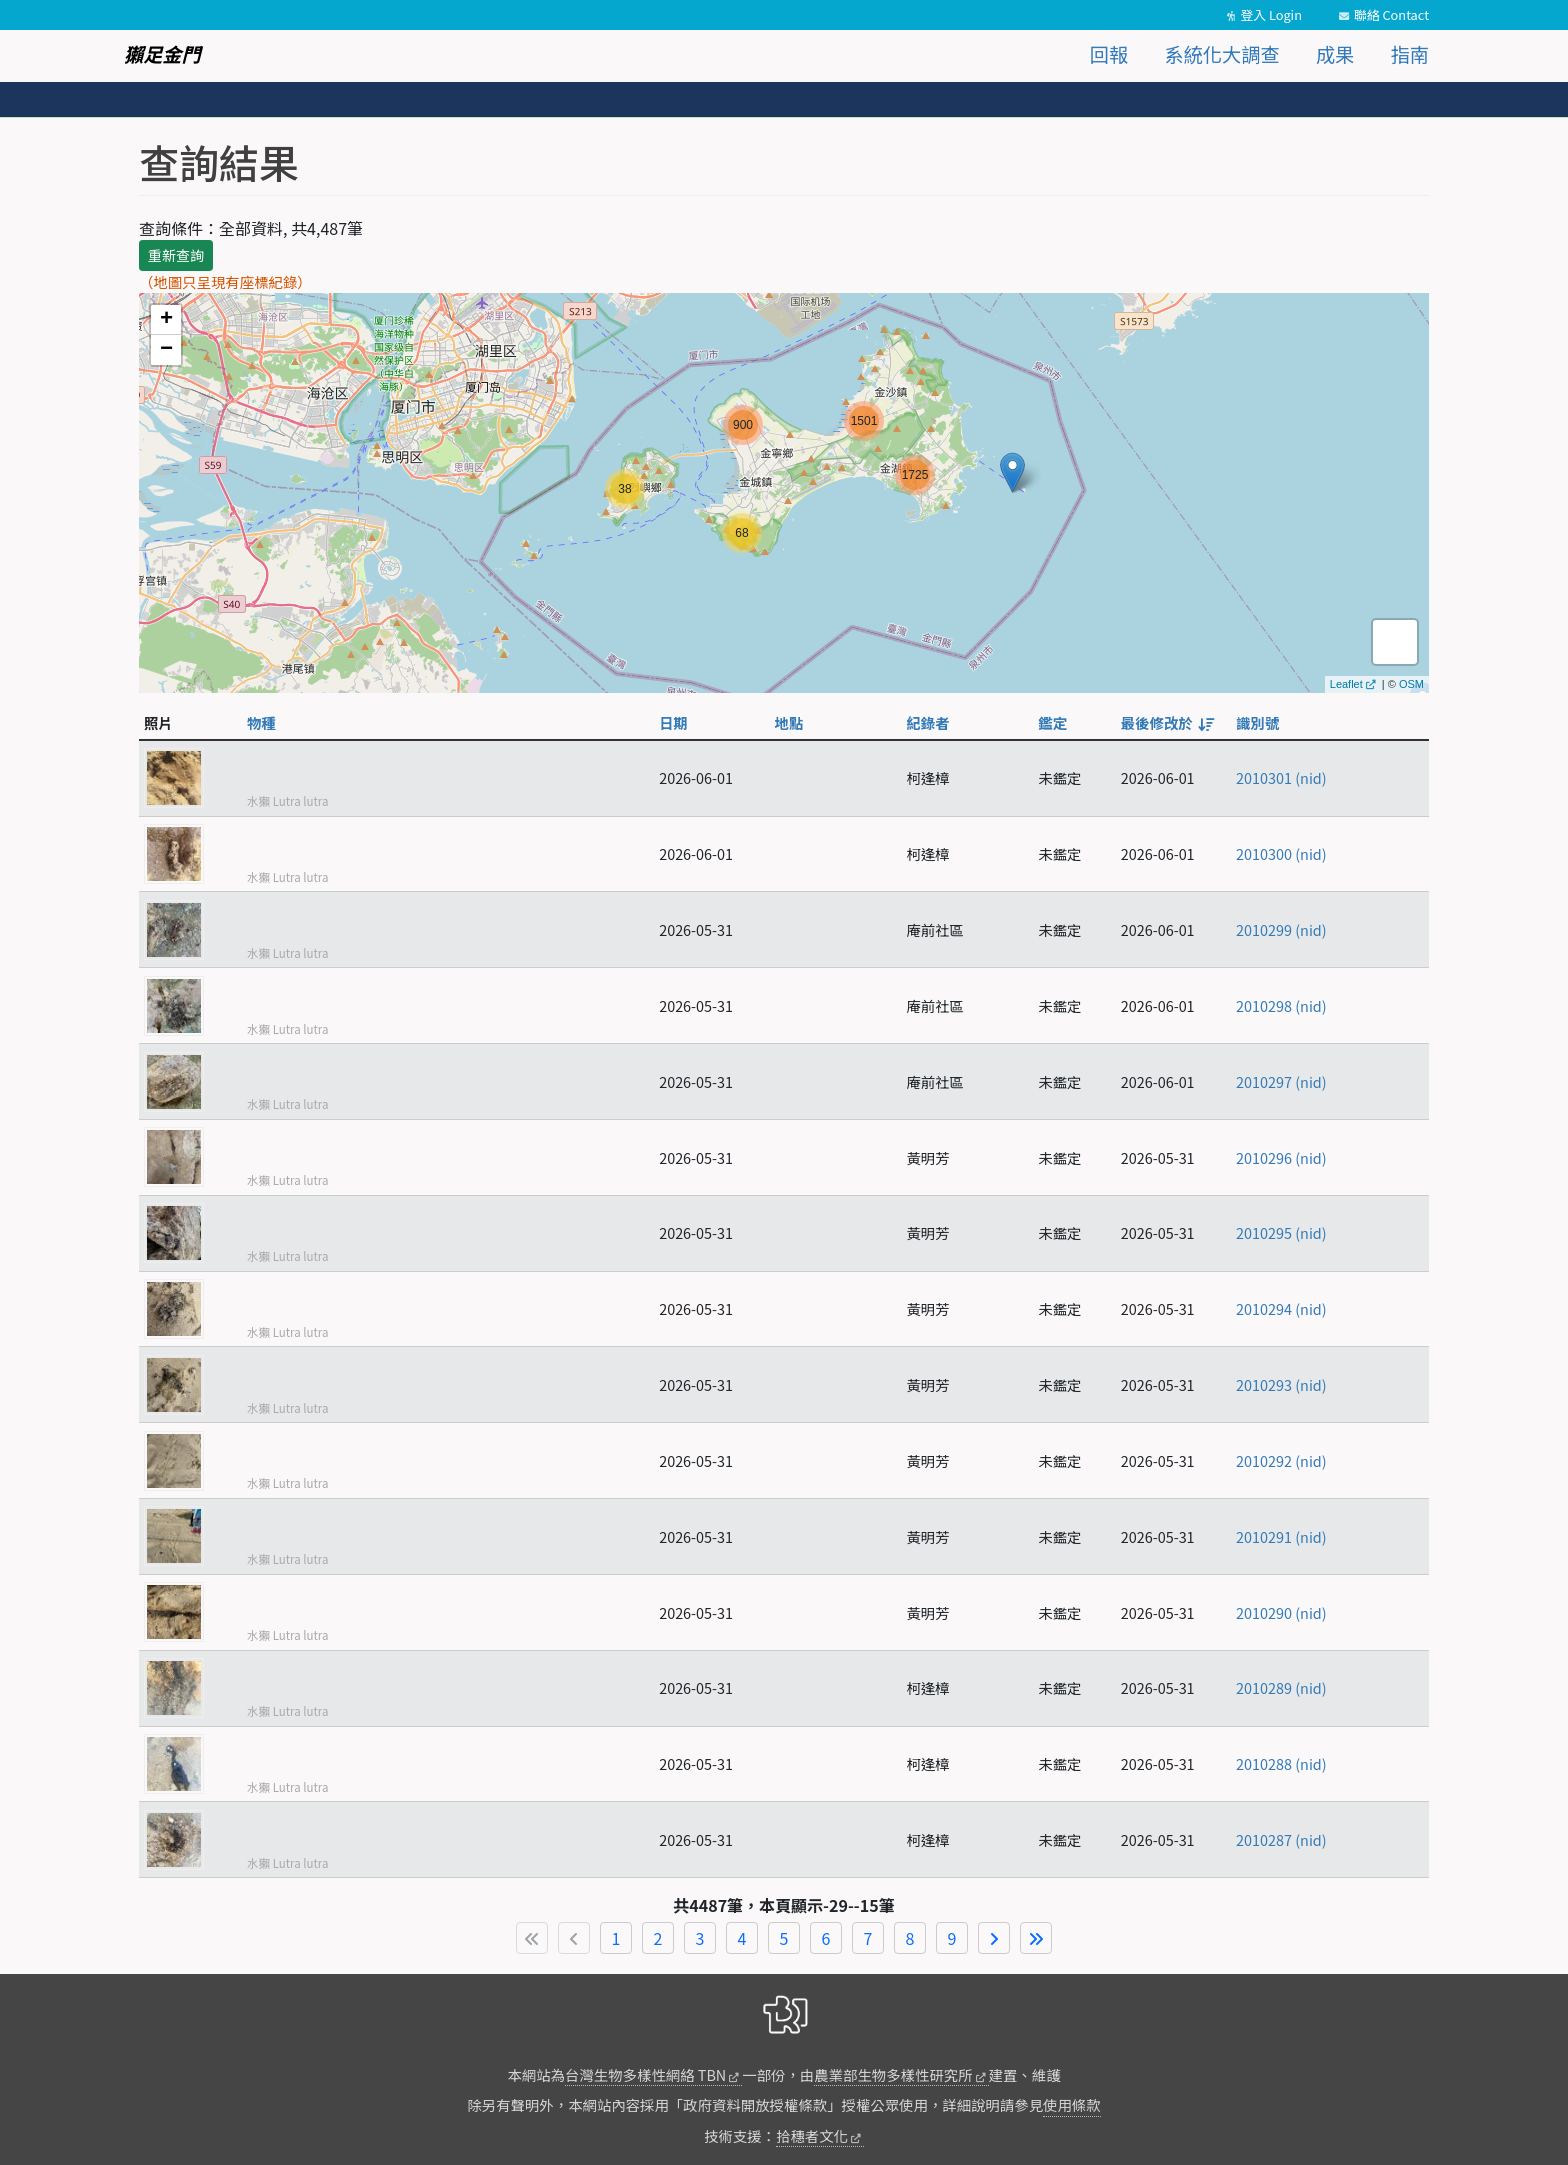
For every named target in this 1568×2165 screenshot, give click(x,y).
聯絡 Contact (1391, 14)
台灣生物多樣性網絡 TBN (645, 2074)
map (781, 493)
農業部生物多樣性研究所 (893, 2074)
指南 (1410, 54)
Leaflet (1346, 684)
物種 (261, 722)
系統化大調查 (1222, 54)
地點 (789, 722)
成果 (1335, 54)
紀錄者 (927, 722)
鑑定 (1052, 722)
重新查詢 (176, 255)
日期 (673, 722)
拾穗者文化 (812, 2135)
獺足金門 (162, 54)
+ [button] (166, 320)
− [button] (166, 350)
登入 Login (1271, 14)
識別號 (1257, 722)
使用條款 (1072, 2104)
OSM (1411, 684)
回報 (1109, 54)
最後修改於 (1166, 722)
